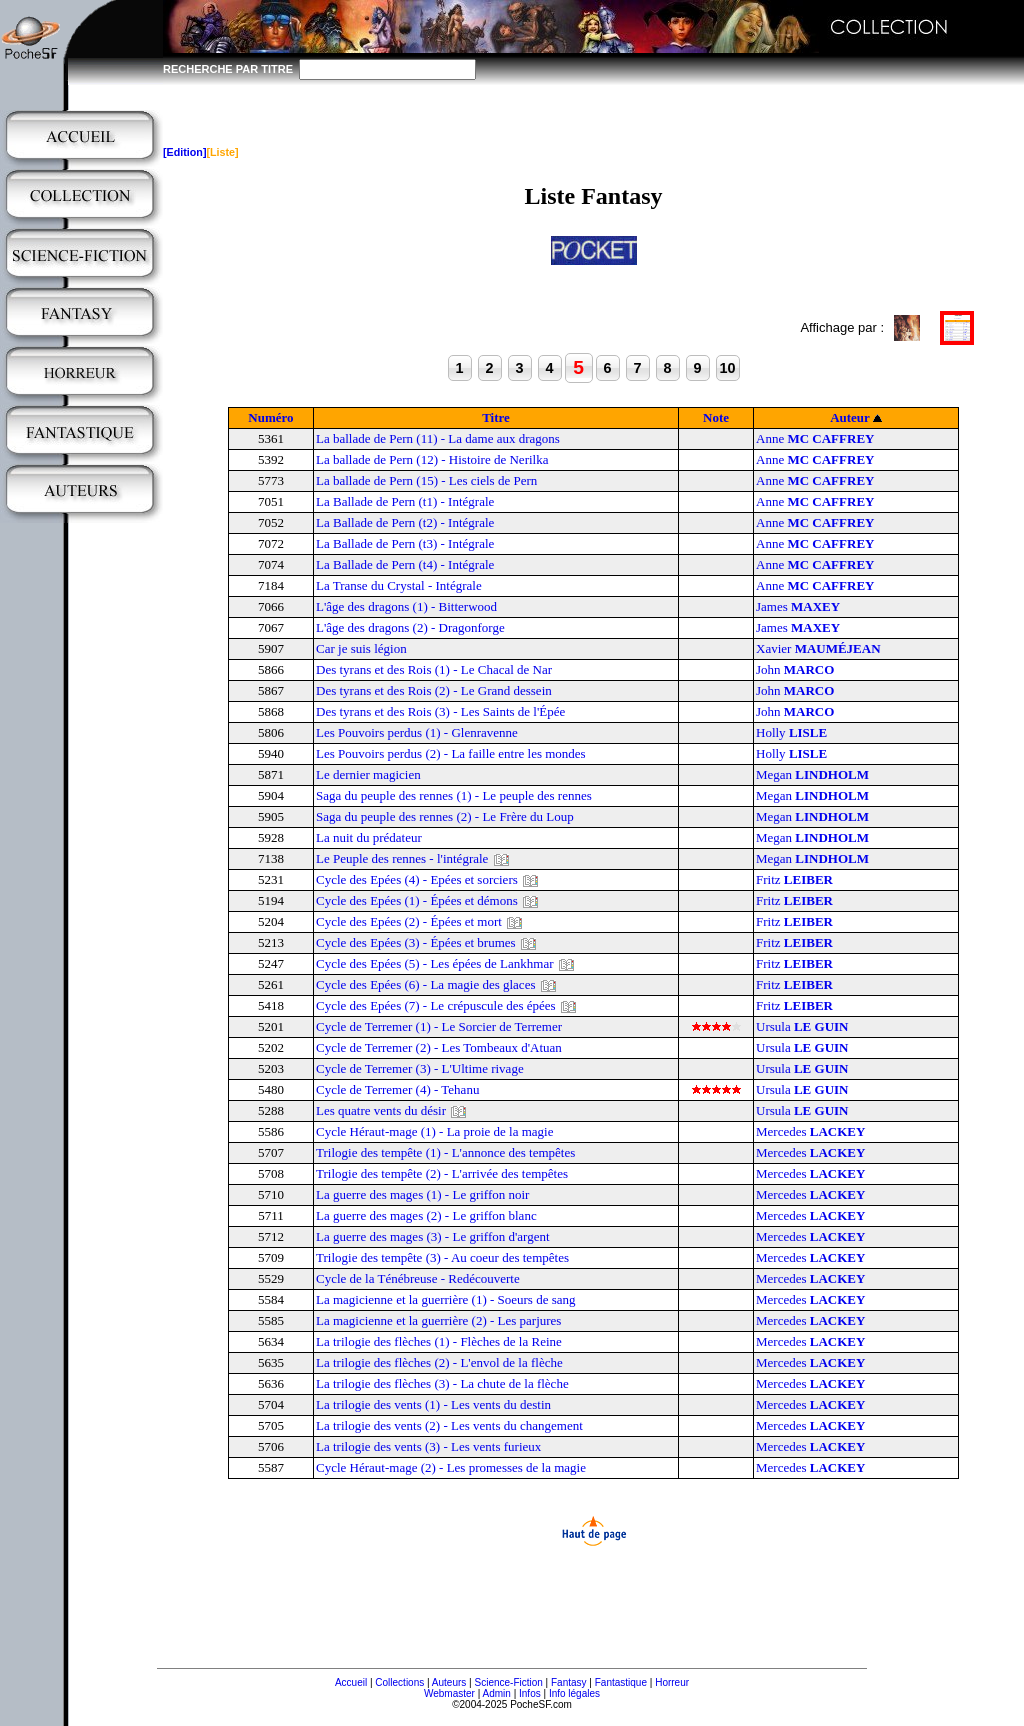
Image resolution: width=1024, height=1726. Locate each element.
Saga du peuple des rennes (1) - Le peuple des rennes (454, 795)
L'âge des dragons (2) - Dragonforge (410, 627)
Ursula (802, 1026)
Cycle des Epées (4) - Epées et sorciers (417, 879)
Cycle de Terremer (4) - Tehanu (397, 1089)
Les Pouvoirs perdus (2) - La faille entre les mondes (451, 753)
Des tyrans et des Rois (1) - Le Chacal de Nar (434, 669)
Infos (530, 1693)
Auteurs (449, 1682)
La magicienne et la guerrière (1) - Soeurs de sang (446, 1299)
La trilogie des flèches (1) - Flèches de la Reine (439, 1341)
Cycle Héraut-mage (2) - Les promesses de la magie (451, 1467)
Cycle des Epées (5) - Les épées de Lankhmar (435, 963)
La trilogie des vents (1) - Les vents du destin (433, 1404)
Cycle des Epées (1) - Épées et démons (417, 900)
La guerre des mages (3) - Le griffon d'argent (433, 1236)
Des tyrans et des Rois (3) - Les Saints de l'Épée (440, 711)
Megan (812, 774)
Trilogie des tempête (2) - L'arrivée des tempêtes (442, 1173)
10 (727, 368)
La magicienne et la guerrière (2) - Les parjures (438, 1320)
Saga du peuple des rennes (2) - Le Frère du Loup (445, 816)
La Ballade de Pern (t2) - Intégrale (405, 522)
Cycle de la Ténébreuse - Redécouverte (418, 1278)
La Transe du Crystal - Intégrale (399, 585)
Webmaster (449, 1693)
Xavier (818, 648)
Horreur (672, 1682)
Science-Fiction (508, 1682)
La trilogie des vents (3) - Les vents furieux (428, 1446)
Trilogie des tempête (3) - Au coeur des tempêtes (442, 1257)
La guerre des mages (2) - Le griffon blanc (426, 1215)
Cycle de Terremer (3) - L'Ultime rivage (420, 1068)
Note (716, 417)
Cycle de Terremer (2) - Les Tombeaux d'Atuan (439, 1047)
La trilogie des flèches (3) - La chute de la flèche (442, 1383)
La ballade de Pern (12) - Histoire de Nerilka (432, 459)
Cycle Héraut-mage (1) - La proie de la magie (435, 1131)
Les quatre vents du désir (381, 1110)
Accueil (351, 1682)
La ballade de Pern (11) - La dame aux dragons (438, 438)
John (795, 669)
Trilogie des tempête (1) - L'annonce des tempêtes (445, 1152)
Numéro (270, 417)
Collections (399, 1682)
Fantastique (621, 1682)
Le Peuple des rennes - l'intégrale (402, 858)
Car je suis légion (361, 648)
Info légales (574, 1693)
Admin (497, 1693)
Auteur (849, 417)
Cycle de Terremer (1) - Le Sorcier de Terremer (439, 1026)
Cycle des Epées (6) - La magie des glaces (425, 984)
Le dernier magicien (368, 774)
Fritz (794, 879)
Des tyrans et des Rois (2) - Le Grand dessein (434, 690)
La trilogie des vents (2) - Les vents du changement (449, 1425)
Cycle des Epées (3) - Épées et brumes (416, 942)
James (798, 606)
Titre (496, 417)
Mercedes (810, 1131)
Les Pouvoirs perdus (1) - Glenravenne (417, 732)
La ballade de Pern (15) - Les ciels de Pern (426, 480)
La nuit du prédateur (369, 837)
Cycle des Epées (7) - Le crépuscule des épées (436, 1005)
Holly (791, 732)
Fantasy (569, 1682)
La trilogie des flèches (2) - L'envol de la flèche (439, 1362)
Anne (815, 438)
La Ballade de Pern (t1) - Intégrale (405, 501)
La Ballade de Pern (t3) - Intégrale (405, 543)
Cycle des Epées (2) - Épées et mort (409, 921)
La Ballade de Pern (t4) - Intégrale (405, 564)
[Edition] (184, 152)
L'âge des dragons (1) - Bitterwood (406, 606)
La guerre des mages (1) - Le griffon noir (422, 1194)
